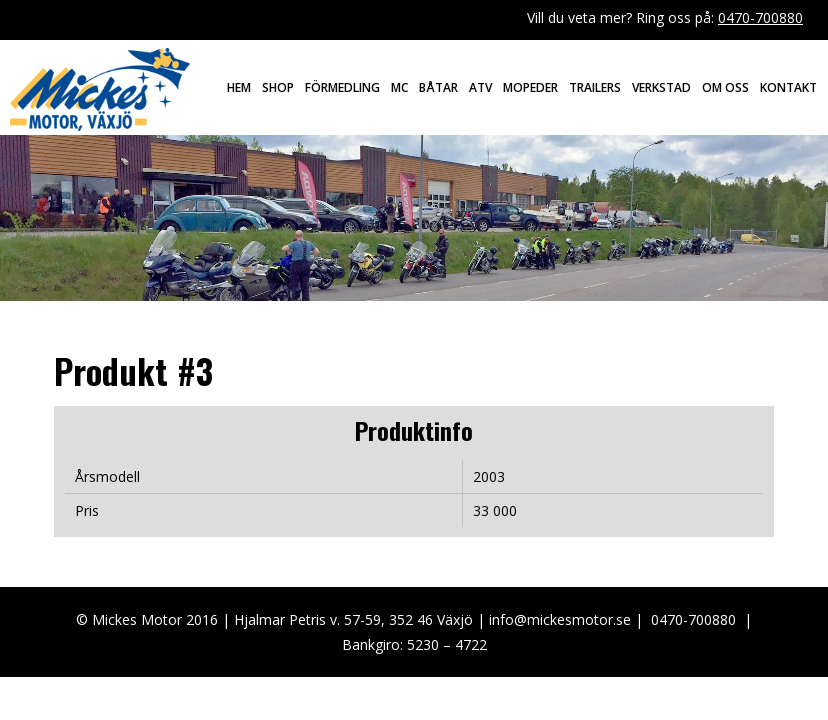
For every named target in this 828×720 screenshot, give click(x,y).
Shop (278, 87)
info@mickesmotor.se (560, 619)
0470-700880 (760, 17)
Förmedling (342, 87)
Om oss (725, 87)
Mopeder (530, 87)
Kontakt (788, 87)
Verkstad (661, 87)
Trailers (595, 87)
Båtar (438, 87)
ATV (480, 87)
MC (399, 87)
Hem (239, 87)
